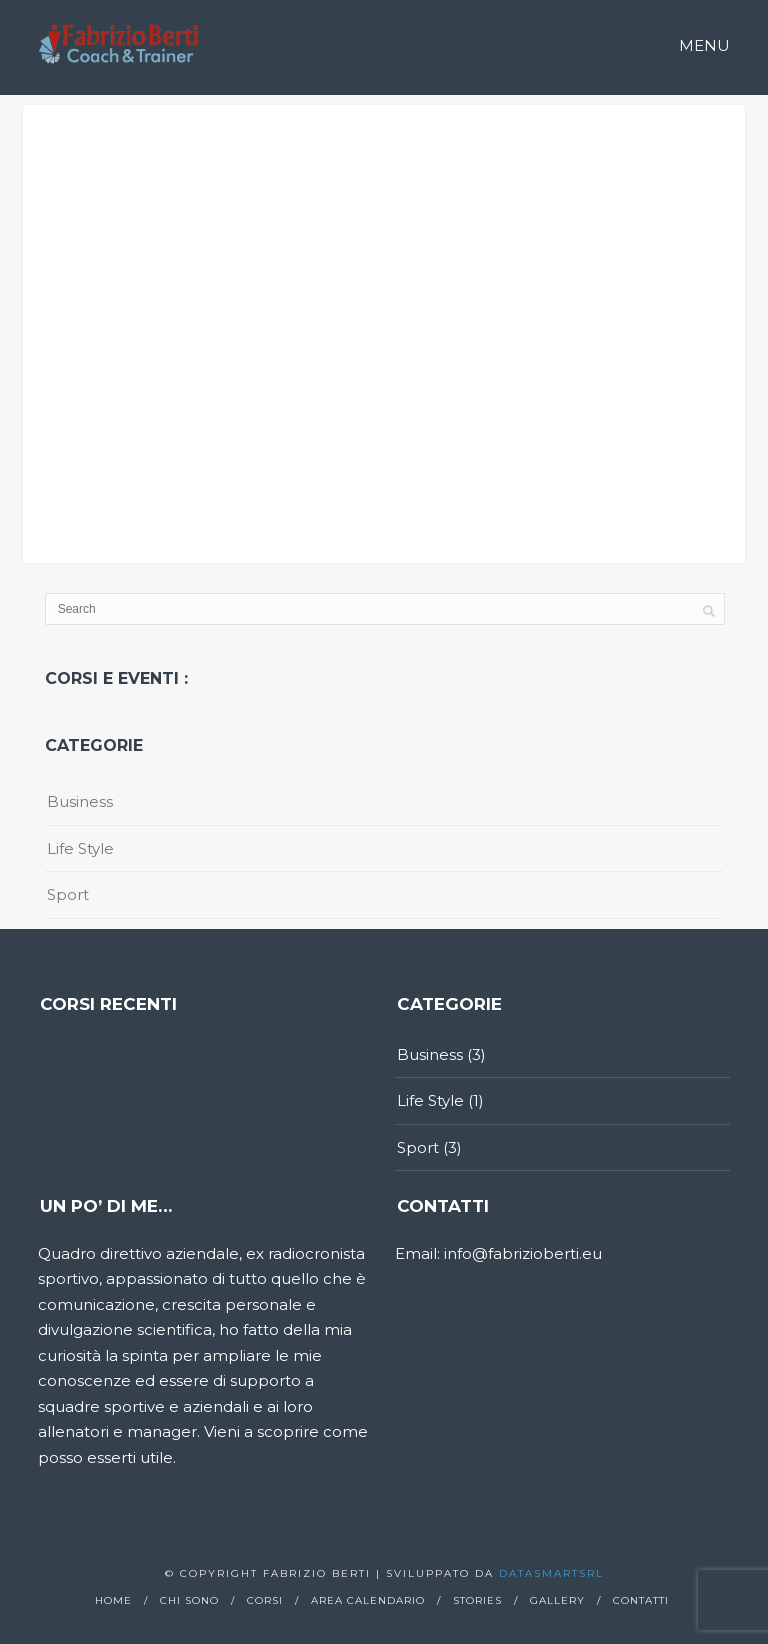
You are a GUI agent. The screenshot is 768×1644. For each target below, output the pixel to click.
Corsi (265, 1600)
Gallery (557, 1600)
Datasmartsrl (551, 1573)
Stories (477, 1600)
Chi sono (189, 1600)
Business (80, 801)
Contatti (641, 1600)
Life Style (80, 848)
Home (113, 1600)
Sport (68, 894)
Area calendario (368, 1600)
